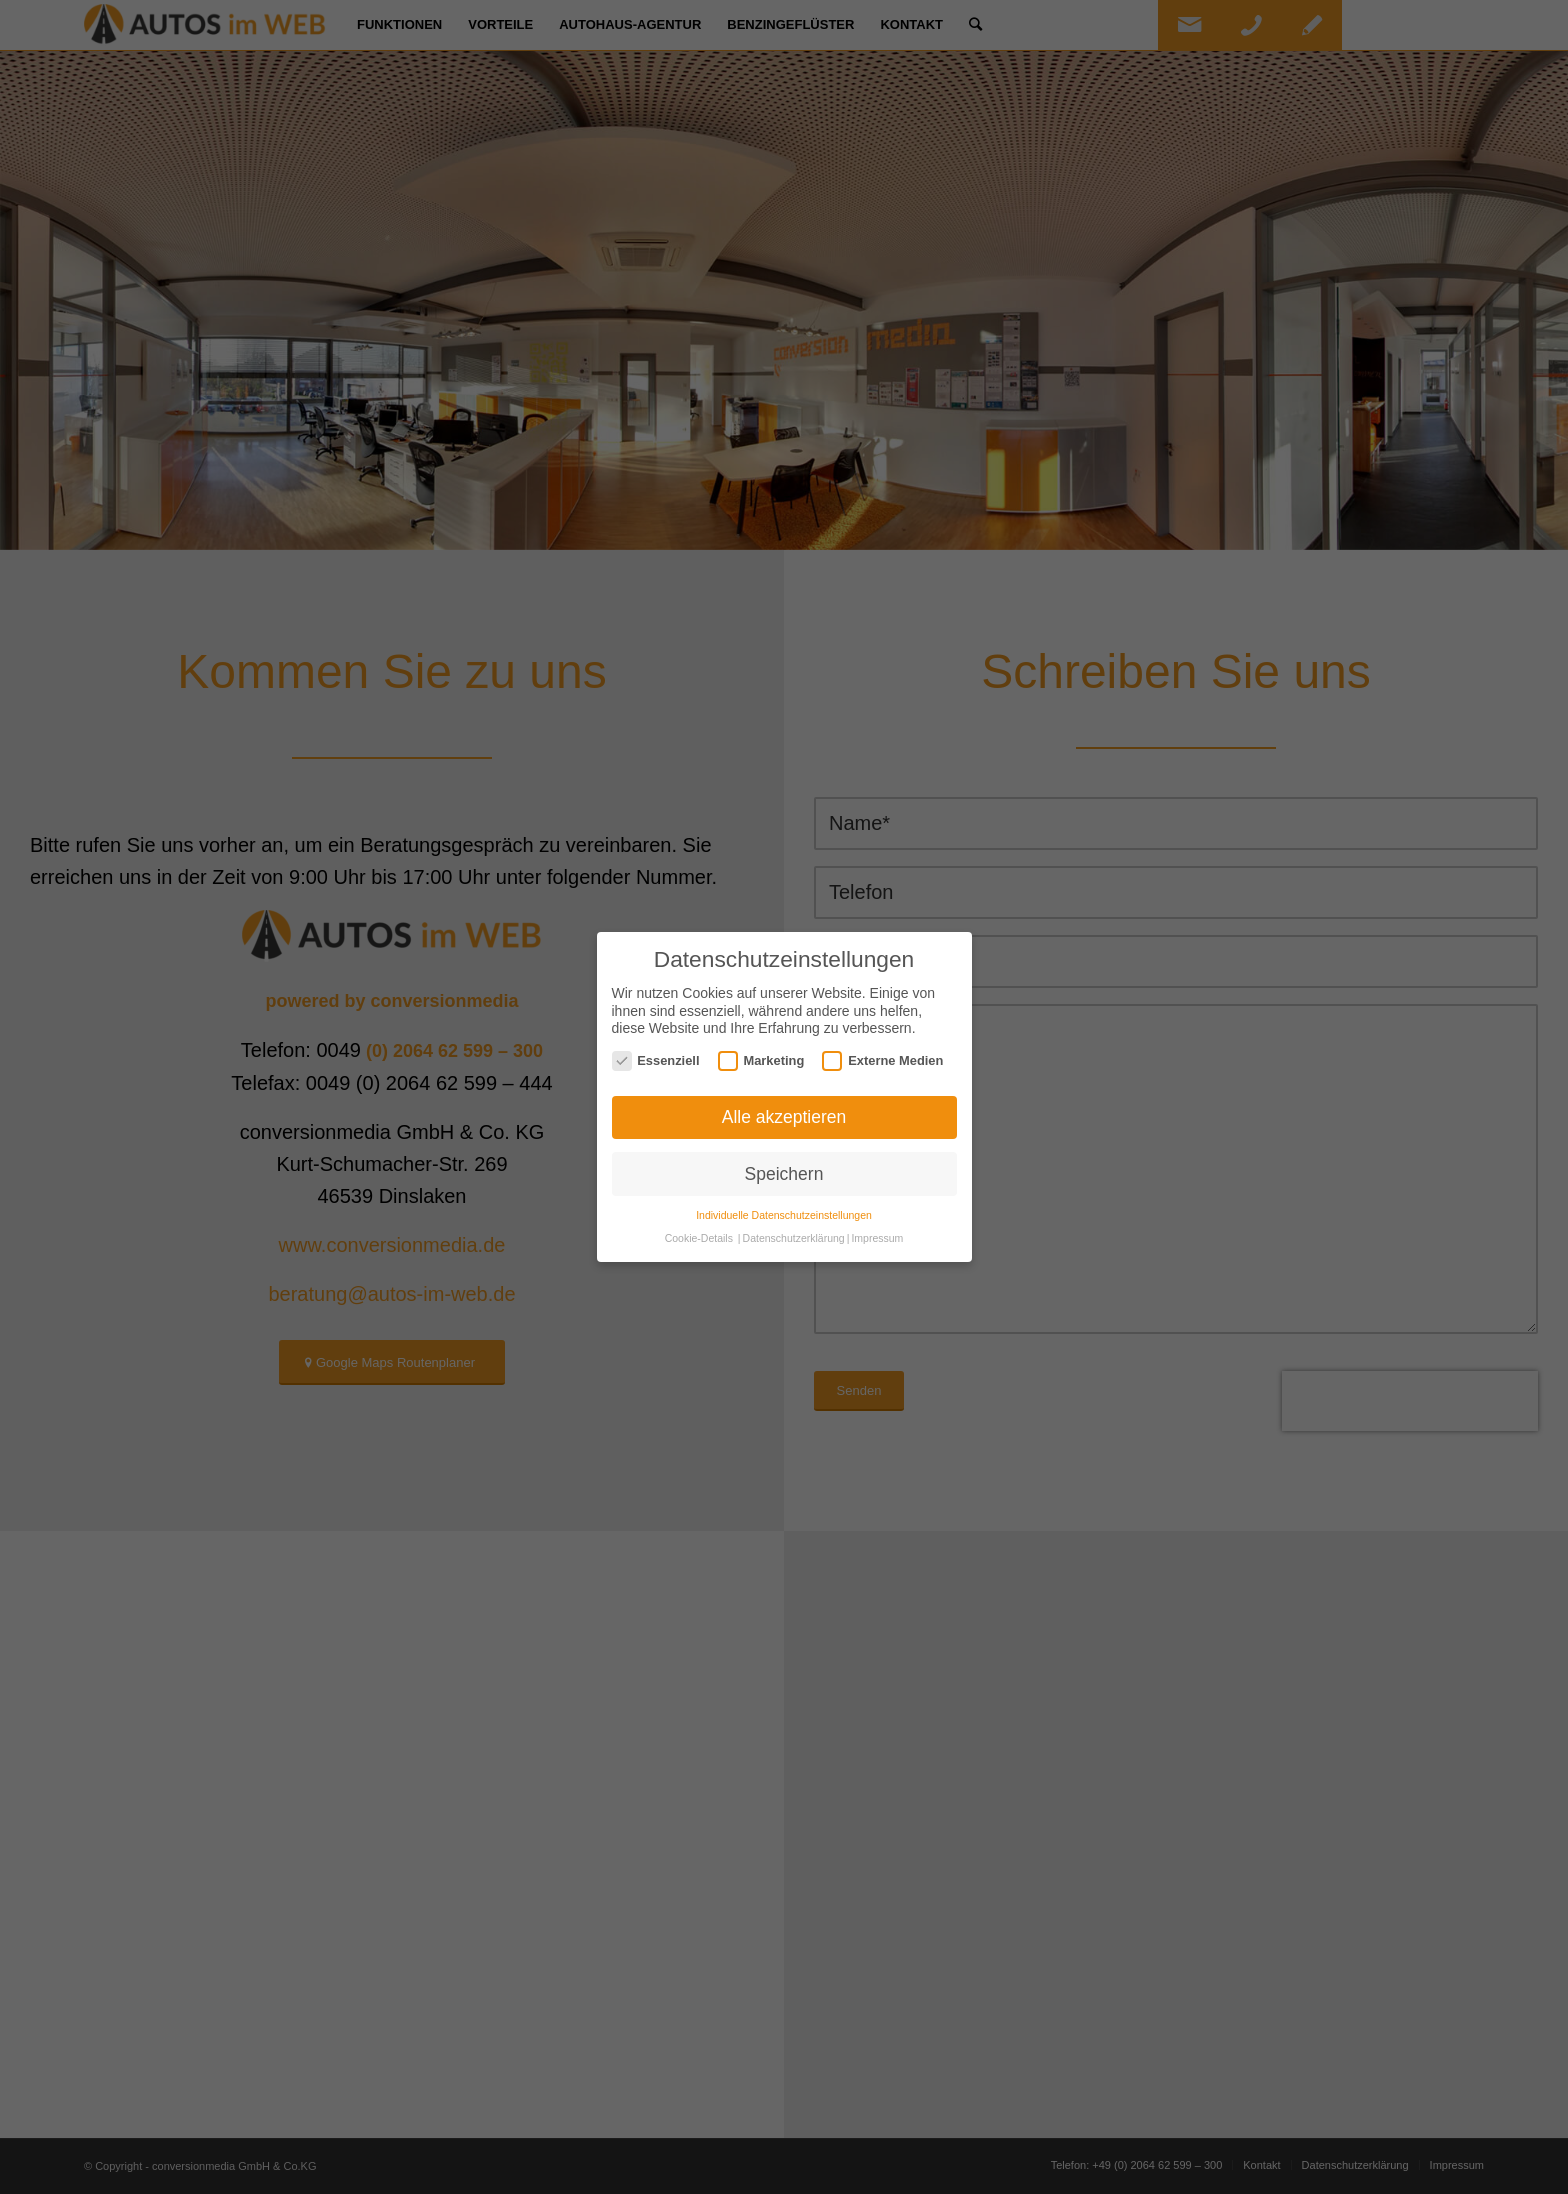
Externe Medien (882, 1060)
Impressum (877, 1238)
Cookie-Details (699, 1238)
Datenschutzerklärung (794, 1238)
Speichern (784, 1174)
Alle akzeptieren (784, 1117)
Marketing (761, 1060)
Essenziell (656, 1060)
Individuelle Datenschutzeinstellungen (784, 1215)
